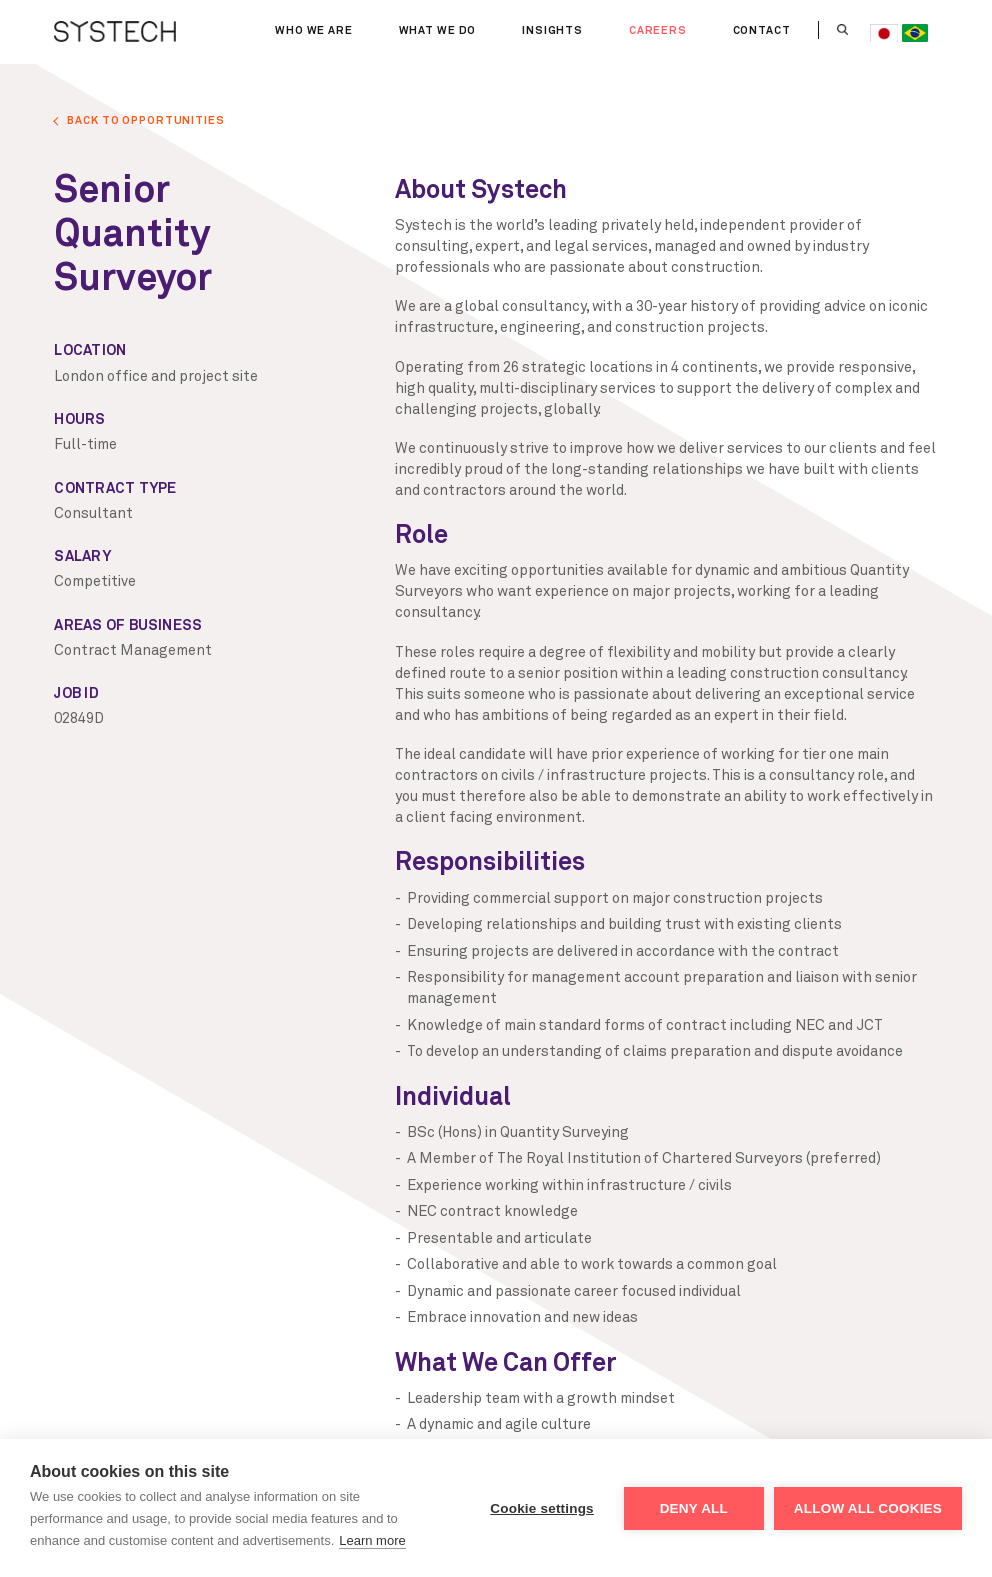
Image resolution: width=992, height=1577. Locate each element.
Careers (658, 31)
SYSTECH (115, 32)
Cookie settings (542, 1508)
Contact (762, 31)
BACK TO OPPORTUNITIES (145, 120)
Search (843, 30)
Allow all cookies (868, 1508)
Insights (552, 31)
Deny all (694, 1508)
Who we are (318, 31)
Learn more (372, 1540)
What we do (439, 31)
